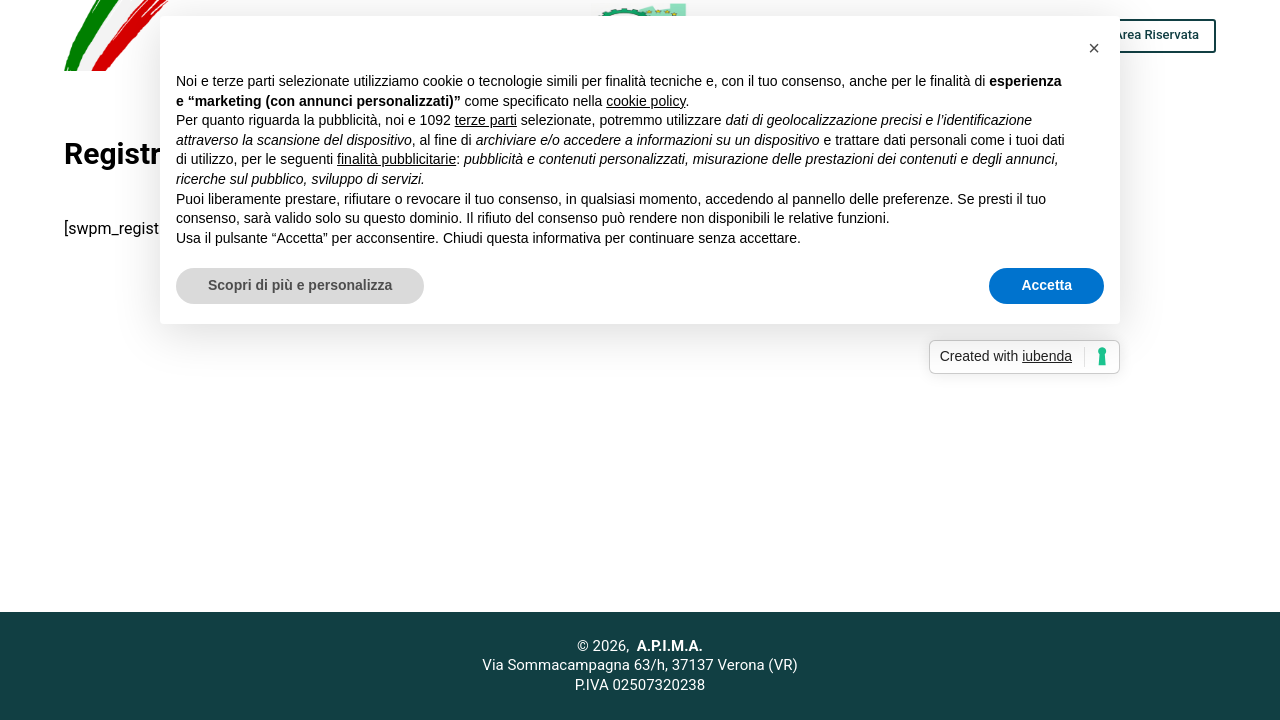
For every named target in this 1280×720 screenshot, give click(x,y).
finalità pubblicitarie (396, 159)
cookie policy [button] (645, 101)
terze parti (486, 120)
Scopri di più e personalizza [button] (300, 285)
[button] (1094, 48)
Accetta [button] (1046, 285)
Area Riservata (1156, 34)
